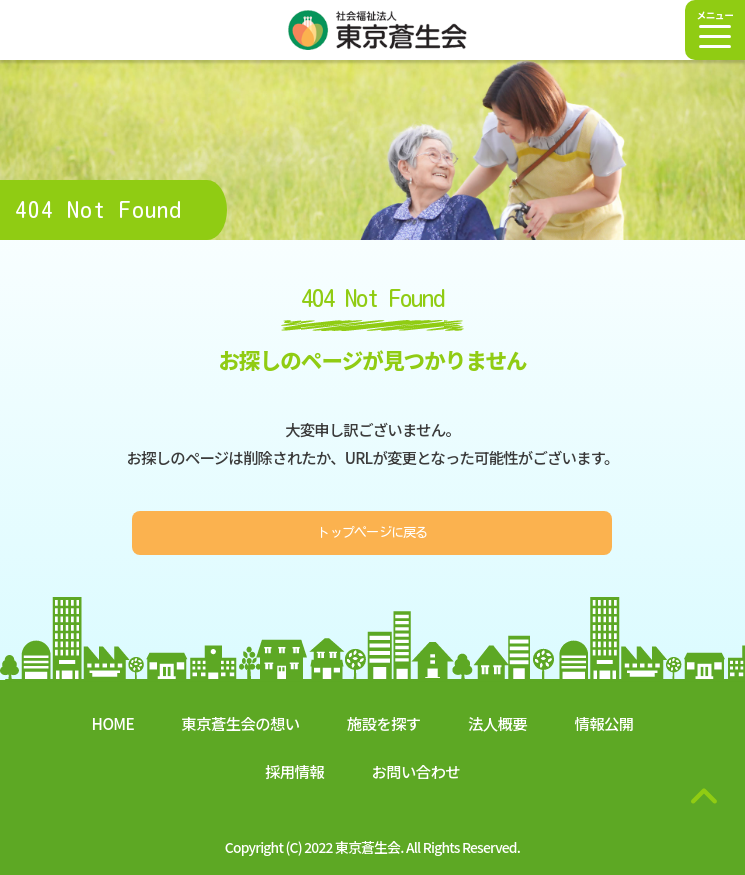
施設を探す (384, 723)
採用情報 (294, 771)
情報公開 (603, 723)
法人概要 (497, 723)
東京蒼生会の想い (240, 723)
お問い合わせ (415, 771)
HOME (113, 723)
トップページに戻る (372, 532)
